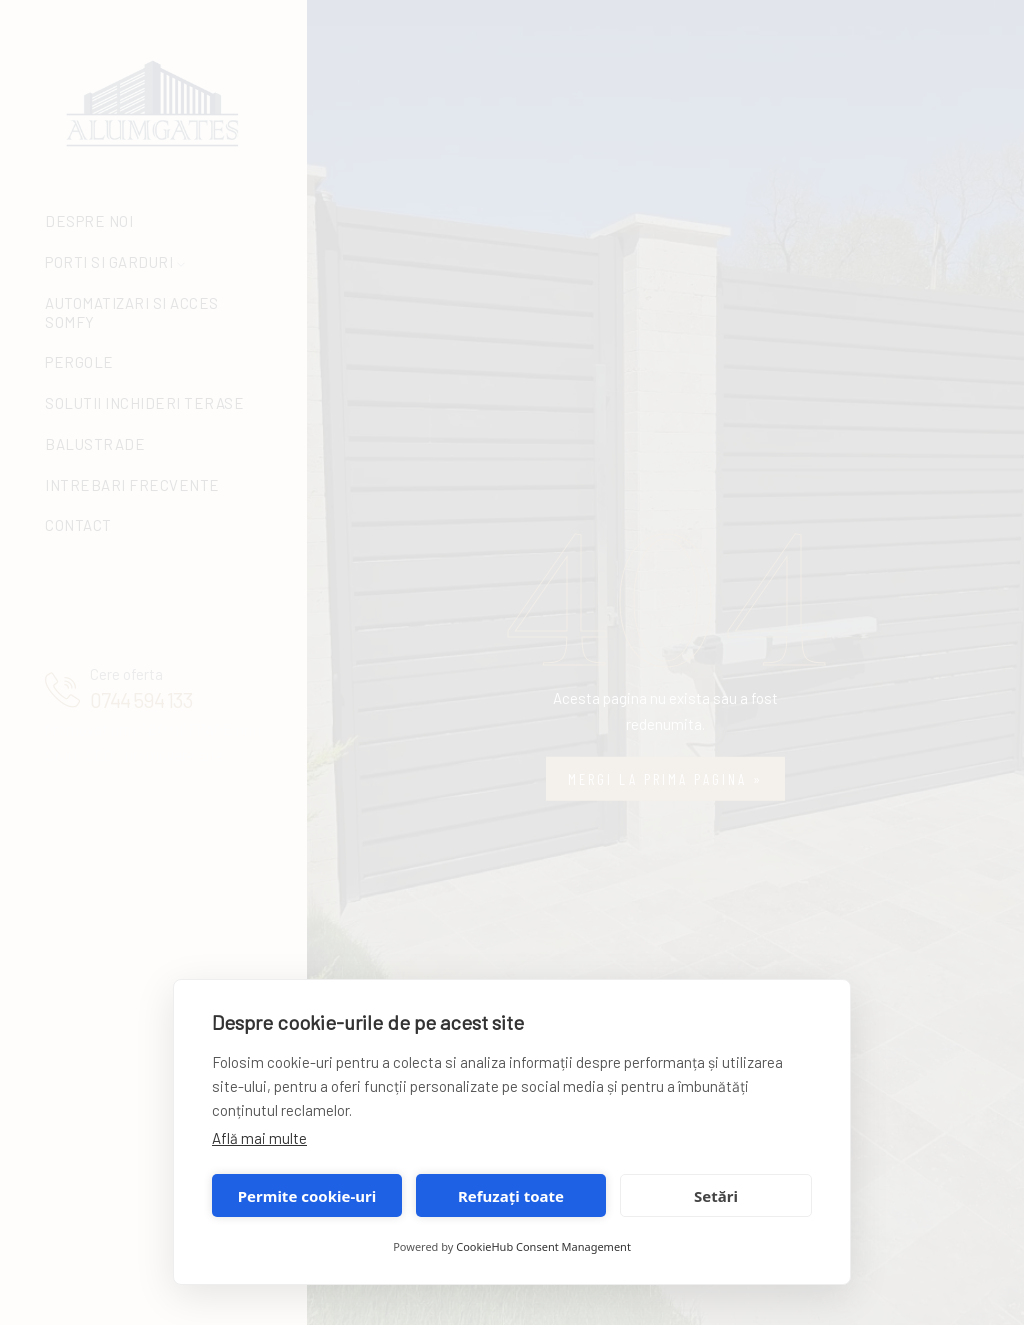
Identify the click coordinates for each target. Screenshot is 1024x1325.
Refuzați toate (511, 1196)
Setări (716, 1196)
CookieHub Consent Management (543, 1246)
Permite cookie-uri (307, 1196)
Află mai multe (259, 1138)
